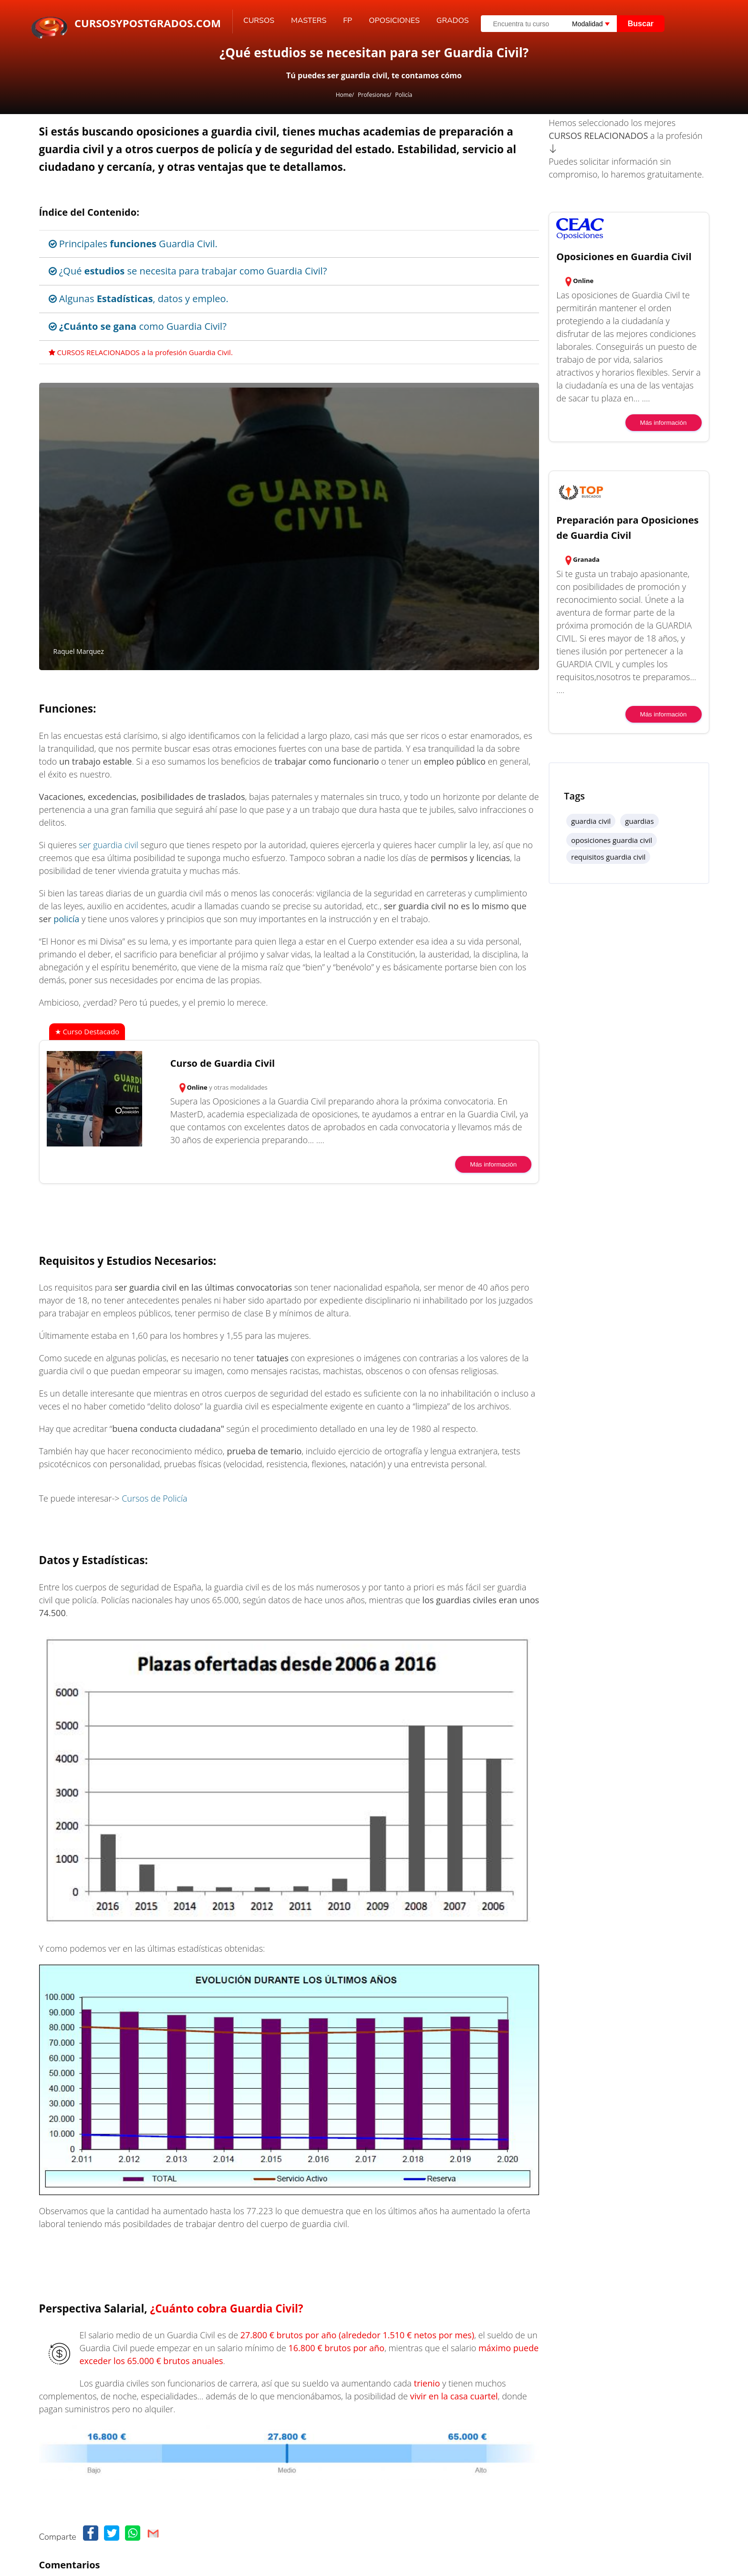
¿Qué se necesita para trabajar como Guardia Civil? (188, 270)
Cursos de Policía (154, 1498)
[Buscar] (700, 16)
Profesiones (373, 95)
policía (66, 919)
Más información (493, 1164)
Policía (403, 95)
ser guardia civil (109, 845)
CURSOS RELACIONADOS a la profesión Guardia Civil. (141, 352)
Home (344, 95)
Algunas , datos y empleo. (139, 298)
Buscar (641, 24)
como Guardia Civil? (138, 326)
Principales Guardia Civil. (133, 243)
